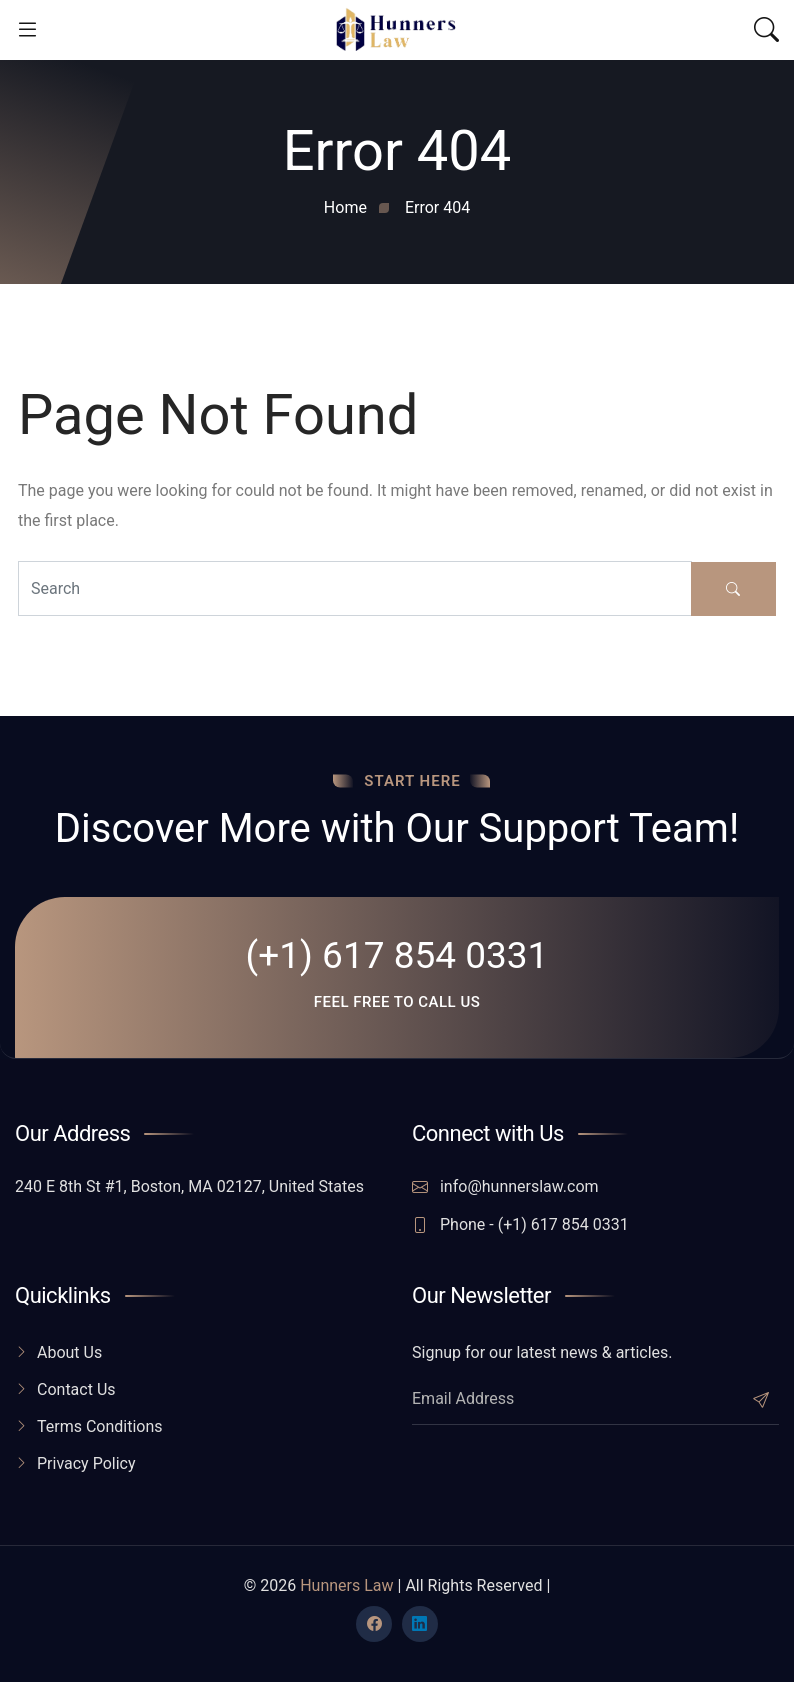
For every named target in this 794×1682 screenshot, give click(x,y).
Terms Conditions (100, 1426)
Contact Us (76, 1389)
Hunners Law (346, 1585)
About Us (69, 1352)
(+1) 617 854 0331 (397, 955)
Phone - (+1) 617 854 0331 (520, 1225)
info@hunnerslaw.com (505, 1187)
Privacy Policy (86, 1463)
